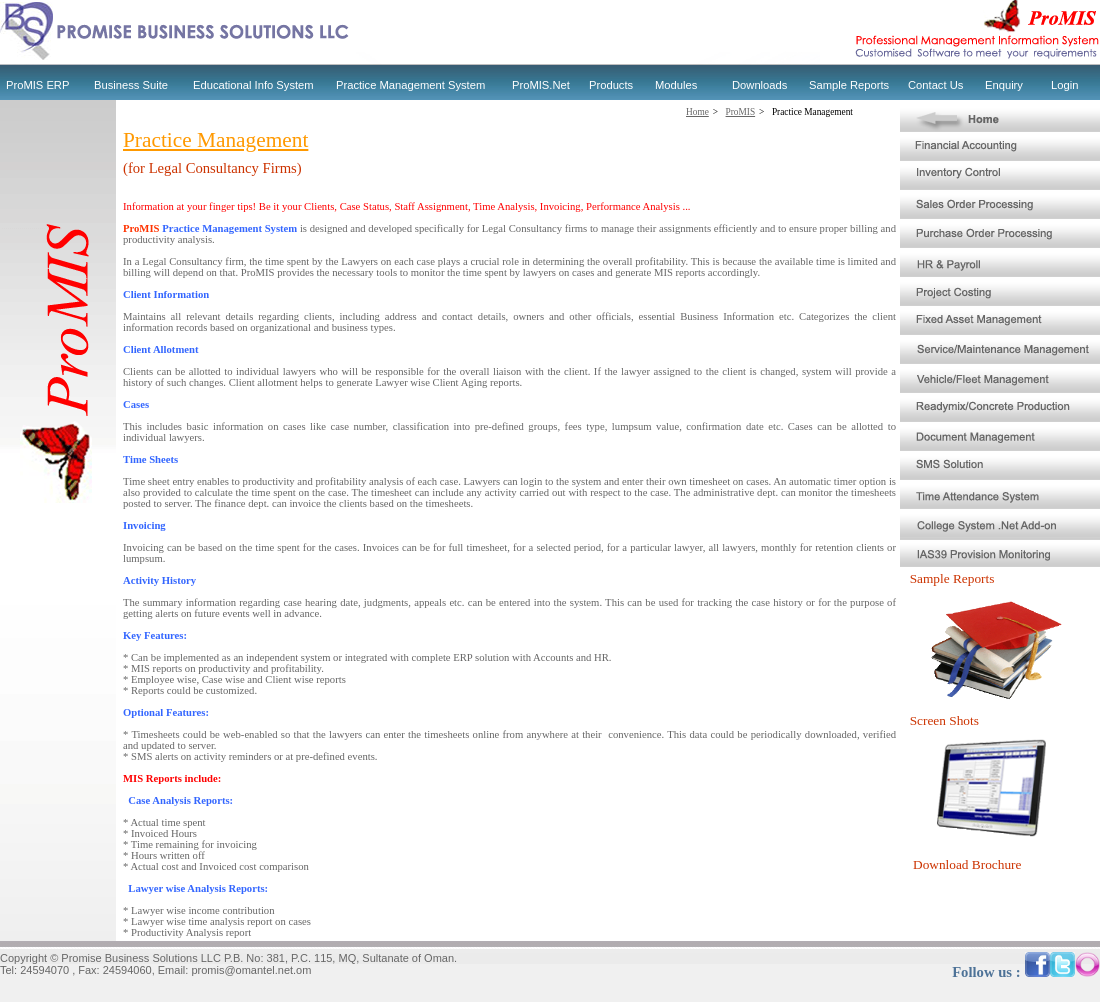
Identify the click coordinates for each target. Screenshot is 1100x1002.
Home (697, 112)
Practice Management (812, 112)
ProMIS (741, 112)
